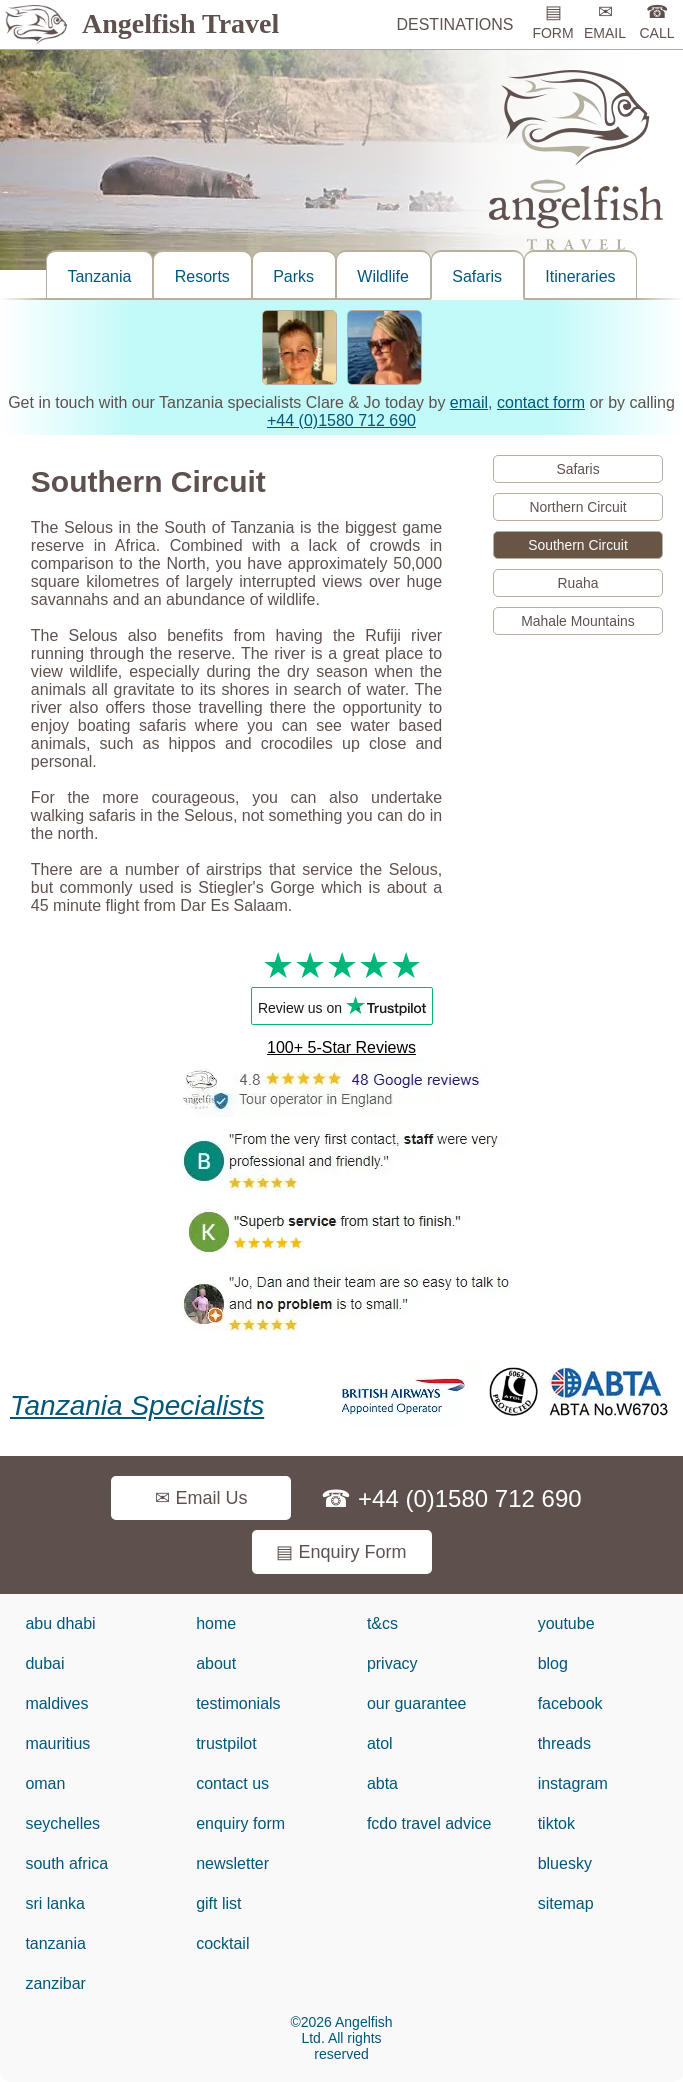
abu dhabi (60, 1623)
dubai (44, 1663)
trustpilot (226, 1743)
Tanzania (99, 276)
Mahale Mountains (577, 621)
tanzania (55, 1943)
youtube (566, 1623)
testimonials (238, 1703)
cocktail (222, 1943)
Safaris (477, 276)
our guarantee (417, 1703)
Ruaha (578, 583)
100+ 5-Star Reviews (341, 1047)
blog (553, 1663)
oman (45, 1783)
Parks (293, 276)
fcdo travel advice (429, 1823)
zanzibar (55, 1983)
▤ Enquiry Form (341, 1552)
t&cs (382, 1623)
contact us (232, 1783)
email (469, 402)
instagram (573, 1783)
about (216, 1663)
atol (380, 1743)
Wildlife (383, 276)
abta (382, 1783)
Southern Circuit (577, 545)
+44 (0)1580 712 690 (341, 420)
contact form (541, 402)
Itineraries (580, 276)
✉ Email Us (201, 1498)
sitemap (566, 1903)
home (216, 1623)
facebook (570, 1703)
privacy (392, 1663)
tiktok (556, 1823)
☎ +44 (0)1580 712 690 (451, 1498)
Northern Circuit (577, 507)
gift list (218, 1903)
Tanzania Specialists (137, 1405)
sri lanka (55, 1903)
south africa (66, 1863)
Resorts (202, 276)
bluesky (565, 1863)
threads (564, 1743)
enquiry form (240, 1823)
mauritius (57, 1743)
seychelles (62, 1823)
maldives (56, 1703)
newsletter (232, 1863)
